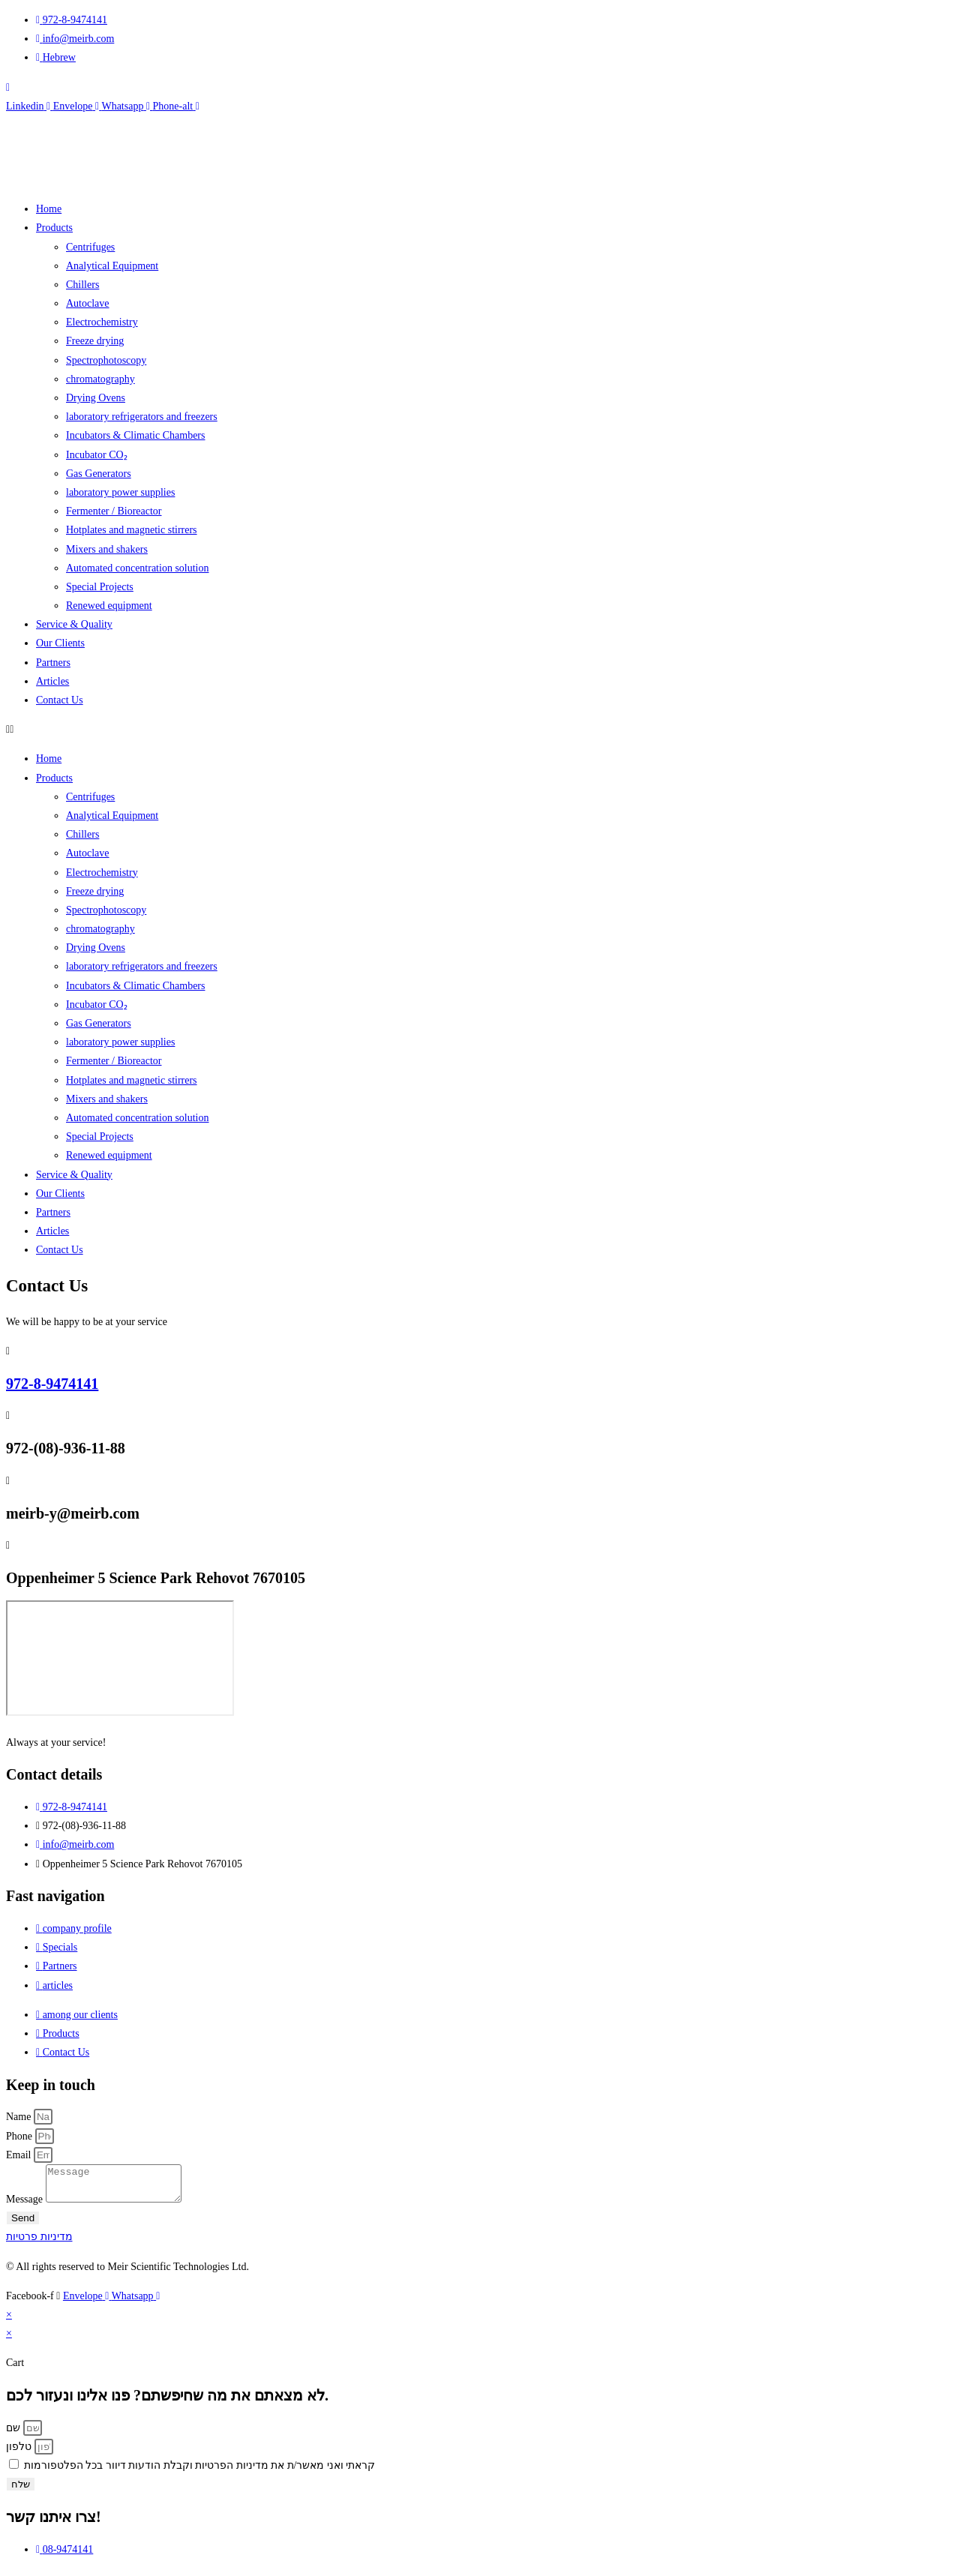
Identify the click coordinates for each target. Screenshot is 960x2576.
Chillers (82, 284)
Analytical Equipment (112, 265)
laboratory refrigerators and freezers (142, 416)
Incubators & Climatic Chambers (135, 435)
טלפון (20, 2453)
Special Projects (100, 586)
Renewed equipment (109, 605)
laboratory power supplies (120, 492)
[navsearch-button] (8, 87)
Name (20, 2116)
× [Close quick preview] (9, 2321)
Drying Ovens (95, 397)
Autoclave (88, 303)
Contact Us (59, 700)
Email (20, 2155)
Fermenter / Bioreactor (114, 511)
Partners (53, 662)
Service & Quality (74, 624)
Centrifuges (90, 247)
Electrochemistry (102, 322)
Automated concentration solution (137, 568)
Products (54, 227)
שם (14, 2434)
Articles (52, 681)
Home (49, 208)
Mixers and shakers (107, 549)
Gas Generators (98, 473)
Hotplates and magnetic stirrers (131, 529)
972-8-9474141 (52, 1383)
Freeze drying (95, 340)
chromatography (100, 379)
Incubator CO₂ (97, 454)
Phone (20, 2136)
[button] (480, 729)
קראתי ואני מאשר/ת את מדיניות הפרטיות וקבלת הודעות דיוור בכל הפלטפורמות (200, 2472)
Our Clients (60, 643)
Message (26, 2206)
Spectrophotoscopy (106, 360)
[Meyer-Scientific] (120, 1658)
